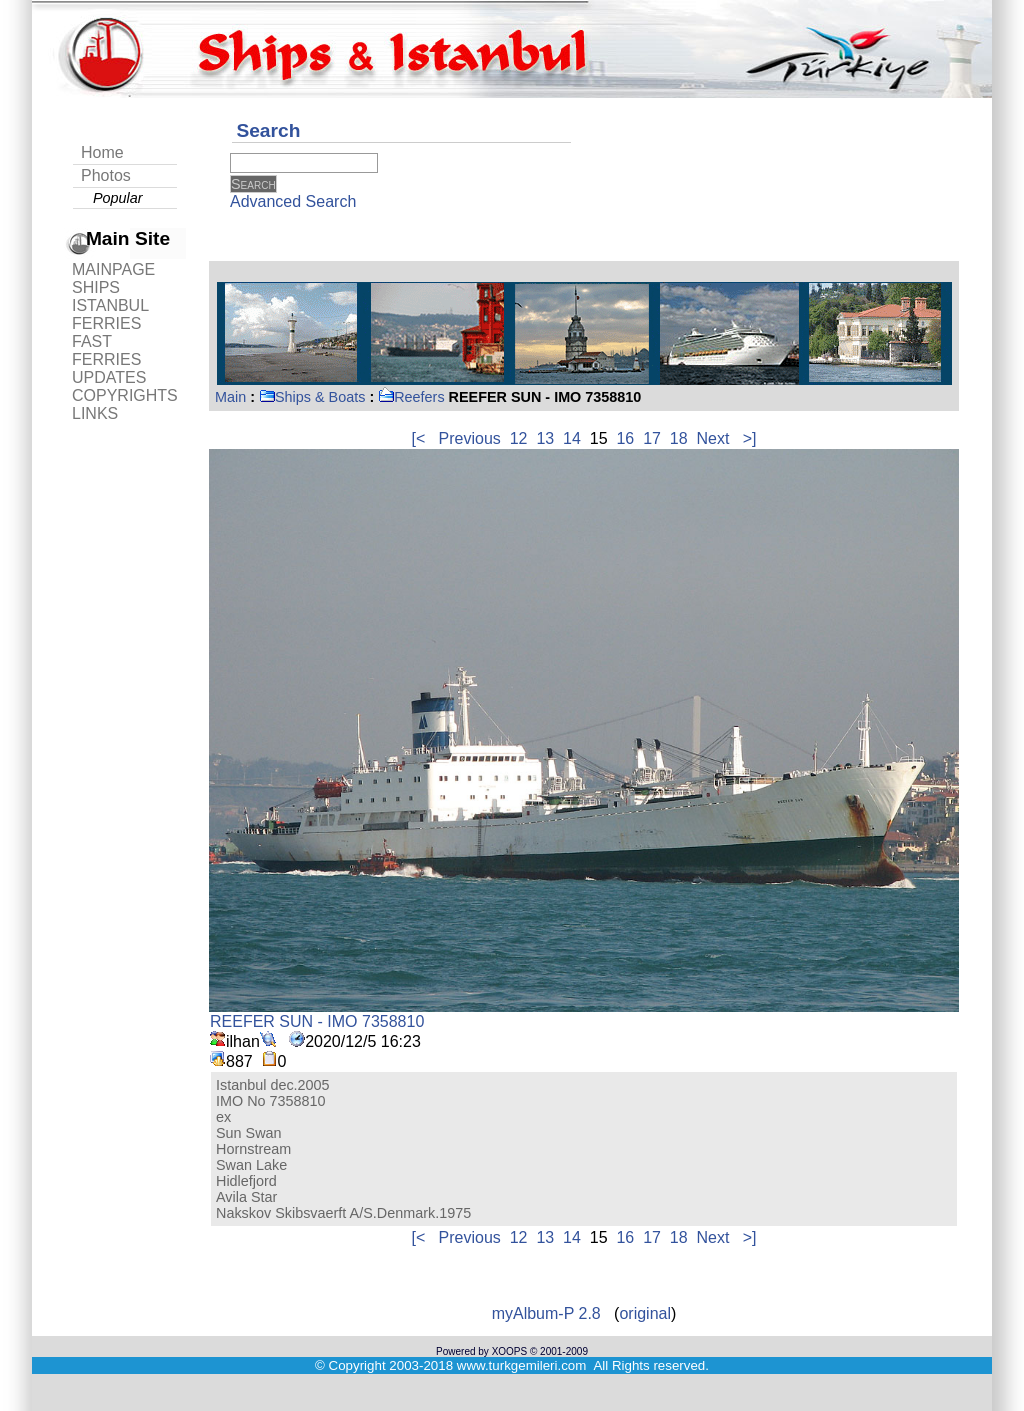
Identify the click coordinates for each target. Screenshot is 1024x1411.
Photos (106, 175)
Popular (118, 198)
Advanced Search (293, 201)
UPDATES (109, 377)
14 (572, 438)
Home (102, 152)
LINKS (95, 413)
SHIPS (96, 287)
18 (679, 438)
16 (625, 438)
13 (545, 438)
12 (519, 438)
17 (652, 438)
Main (230, 397)
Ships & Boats (312, 397)
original (645, 1313)
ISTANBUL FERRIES (110, 314)
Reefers (411, 397)
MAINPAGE (113, 269)
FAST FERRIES (106, 350)
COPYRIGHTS (125, 395)
